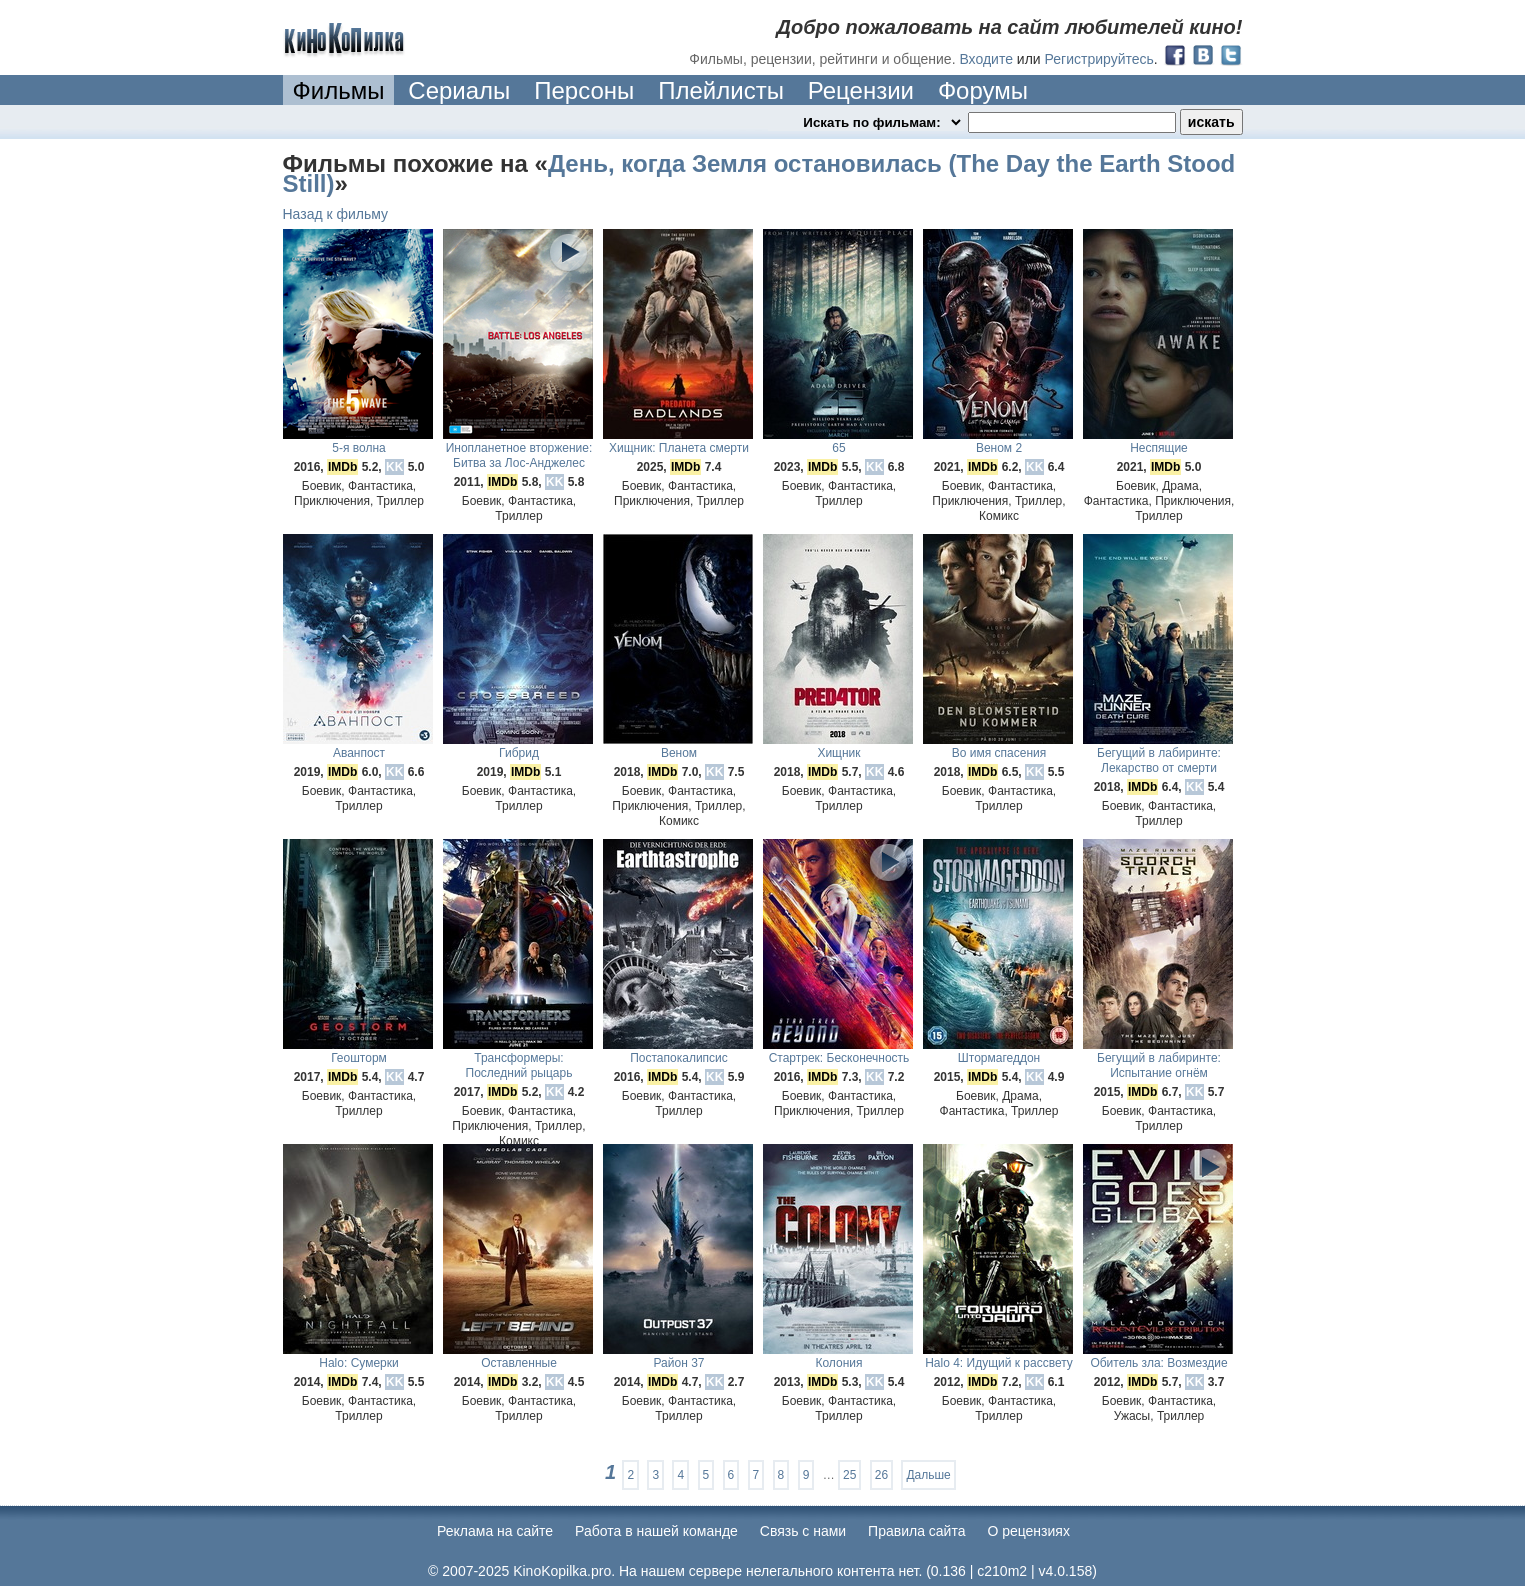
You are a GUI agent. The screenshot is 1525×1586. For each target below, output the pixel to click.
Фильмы (339, 90)
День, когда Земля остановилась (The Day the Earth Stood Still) (759, 173)
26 (881, 1475)
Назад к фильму (336, 214)
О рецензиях (1028, 1531)
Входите (986, 59)
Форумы (983, 90)
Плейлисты (721, 90)
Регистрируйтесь (1099, 59)
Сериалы (459, 90)
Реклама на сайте (495, 1531)
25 (849, 1475)
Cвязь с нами (803, 1531)
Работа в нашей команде (656, 1531)
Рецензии (861, 90)
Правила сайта (916, 1531)
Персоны (584, 90)
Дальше (928, 1475)
